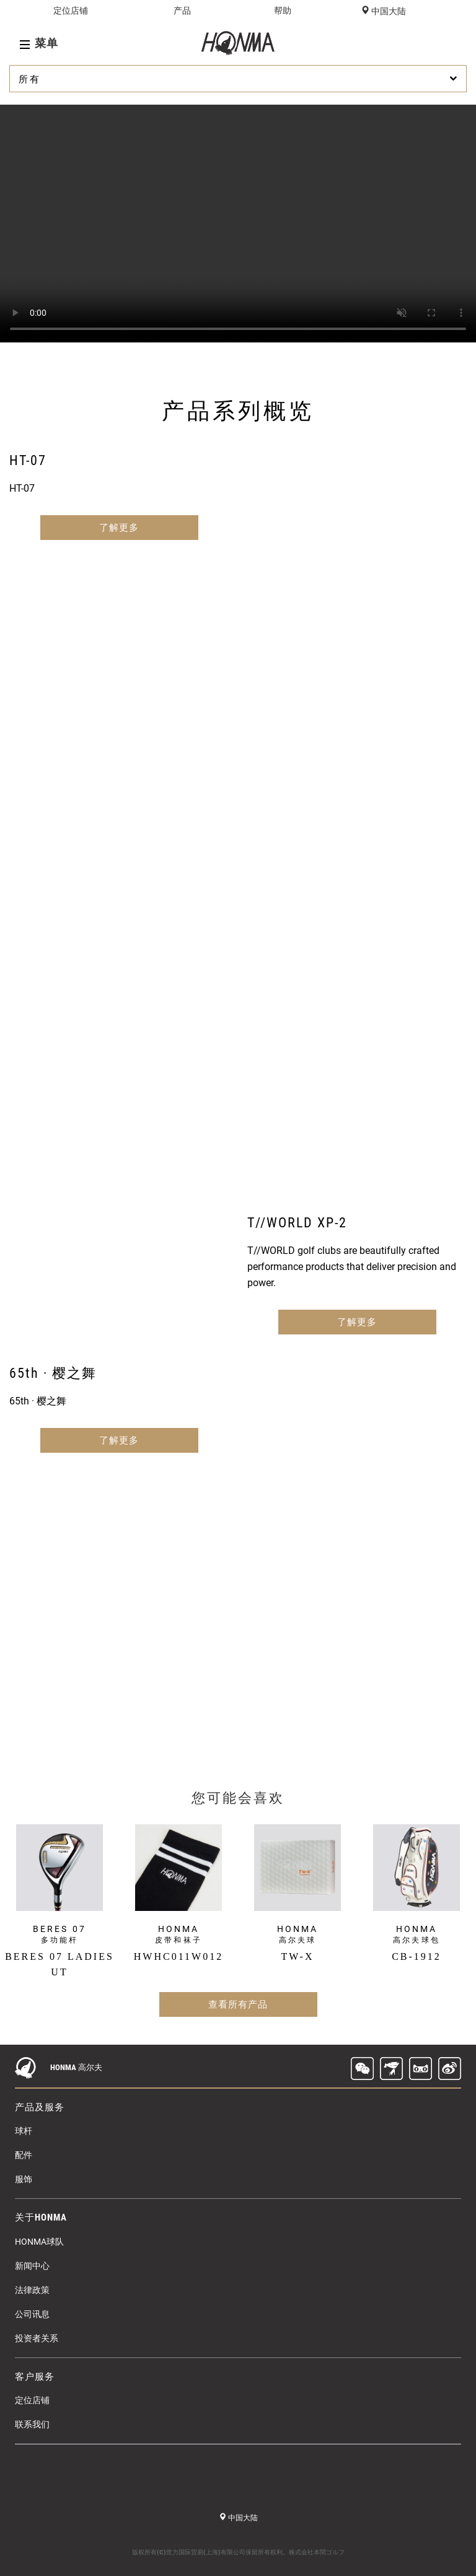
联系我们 (32, 2424)
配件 (23, 2155)
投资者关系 (36, 2338)
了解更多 (119, 527)
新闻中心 (32, 2266)
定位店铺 (70, 10)
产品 (182, 10)
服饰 (23, 2179)
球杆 (23, 2131)
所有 (239, 79)
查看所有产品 (238, 2004)
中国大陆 (387, 11)
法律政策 (32, 2290)
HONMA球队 (39, 2242)
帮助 (282, 10)
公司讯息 (32, 2314)
